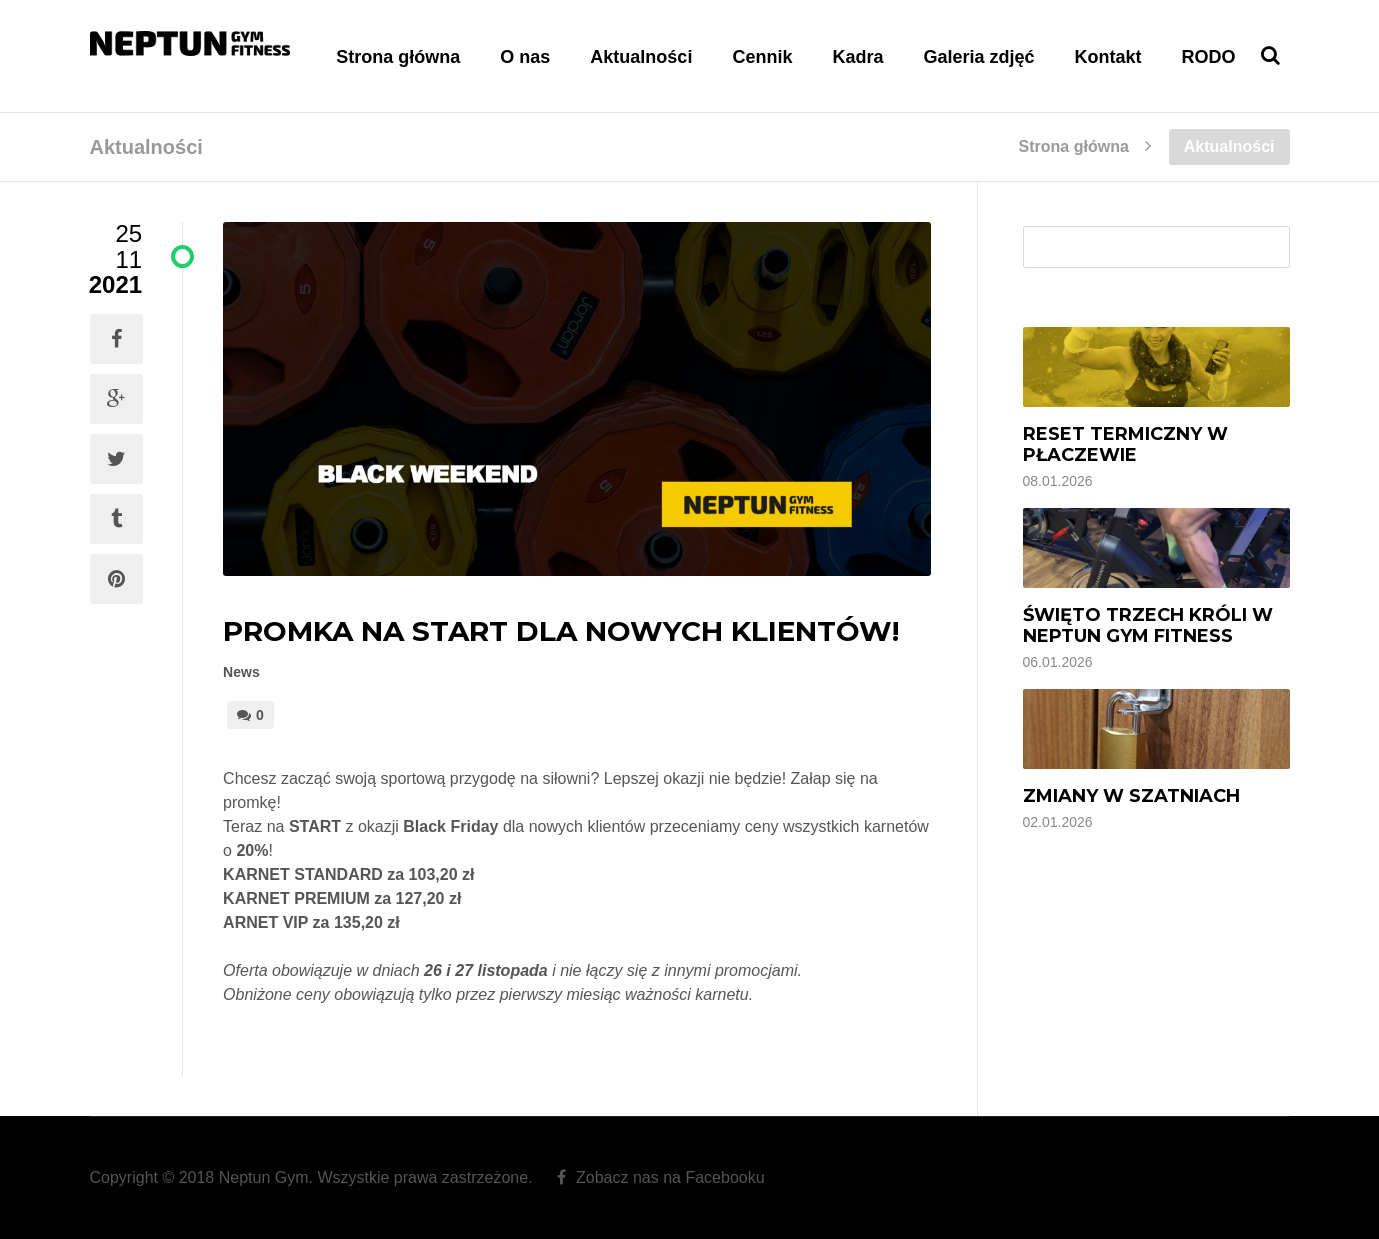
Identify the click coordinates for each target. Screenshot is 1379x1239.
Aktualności (641, 57)
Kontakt (1108, 57)
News (241, 672)
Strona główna (398, 57)
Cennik (762, 57)
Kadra (857, 57)
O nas (525, 57)
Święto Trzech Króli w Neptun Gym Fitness (1148, 625)
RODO (1209, 57)
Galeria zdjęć (978, 57)
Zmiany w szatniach (1131, 796)
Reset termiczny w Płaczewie (1125, 444)
